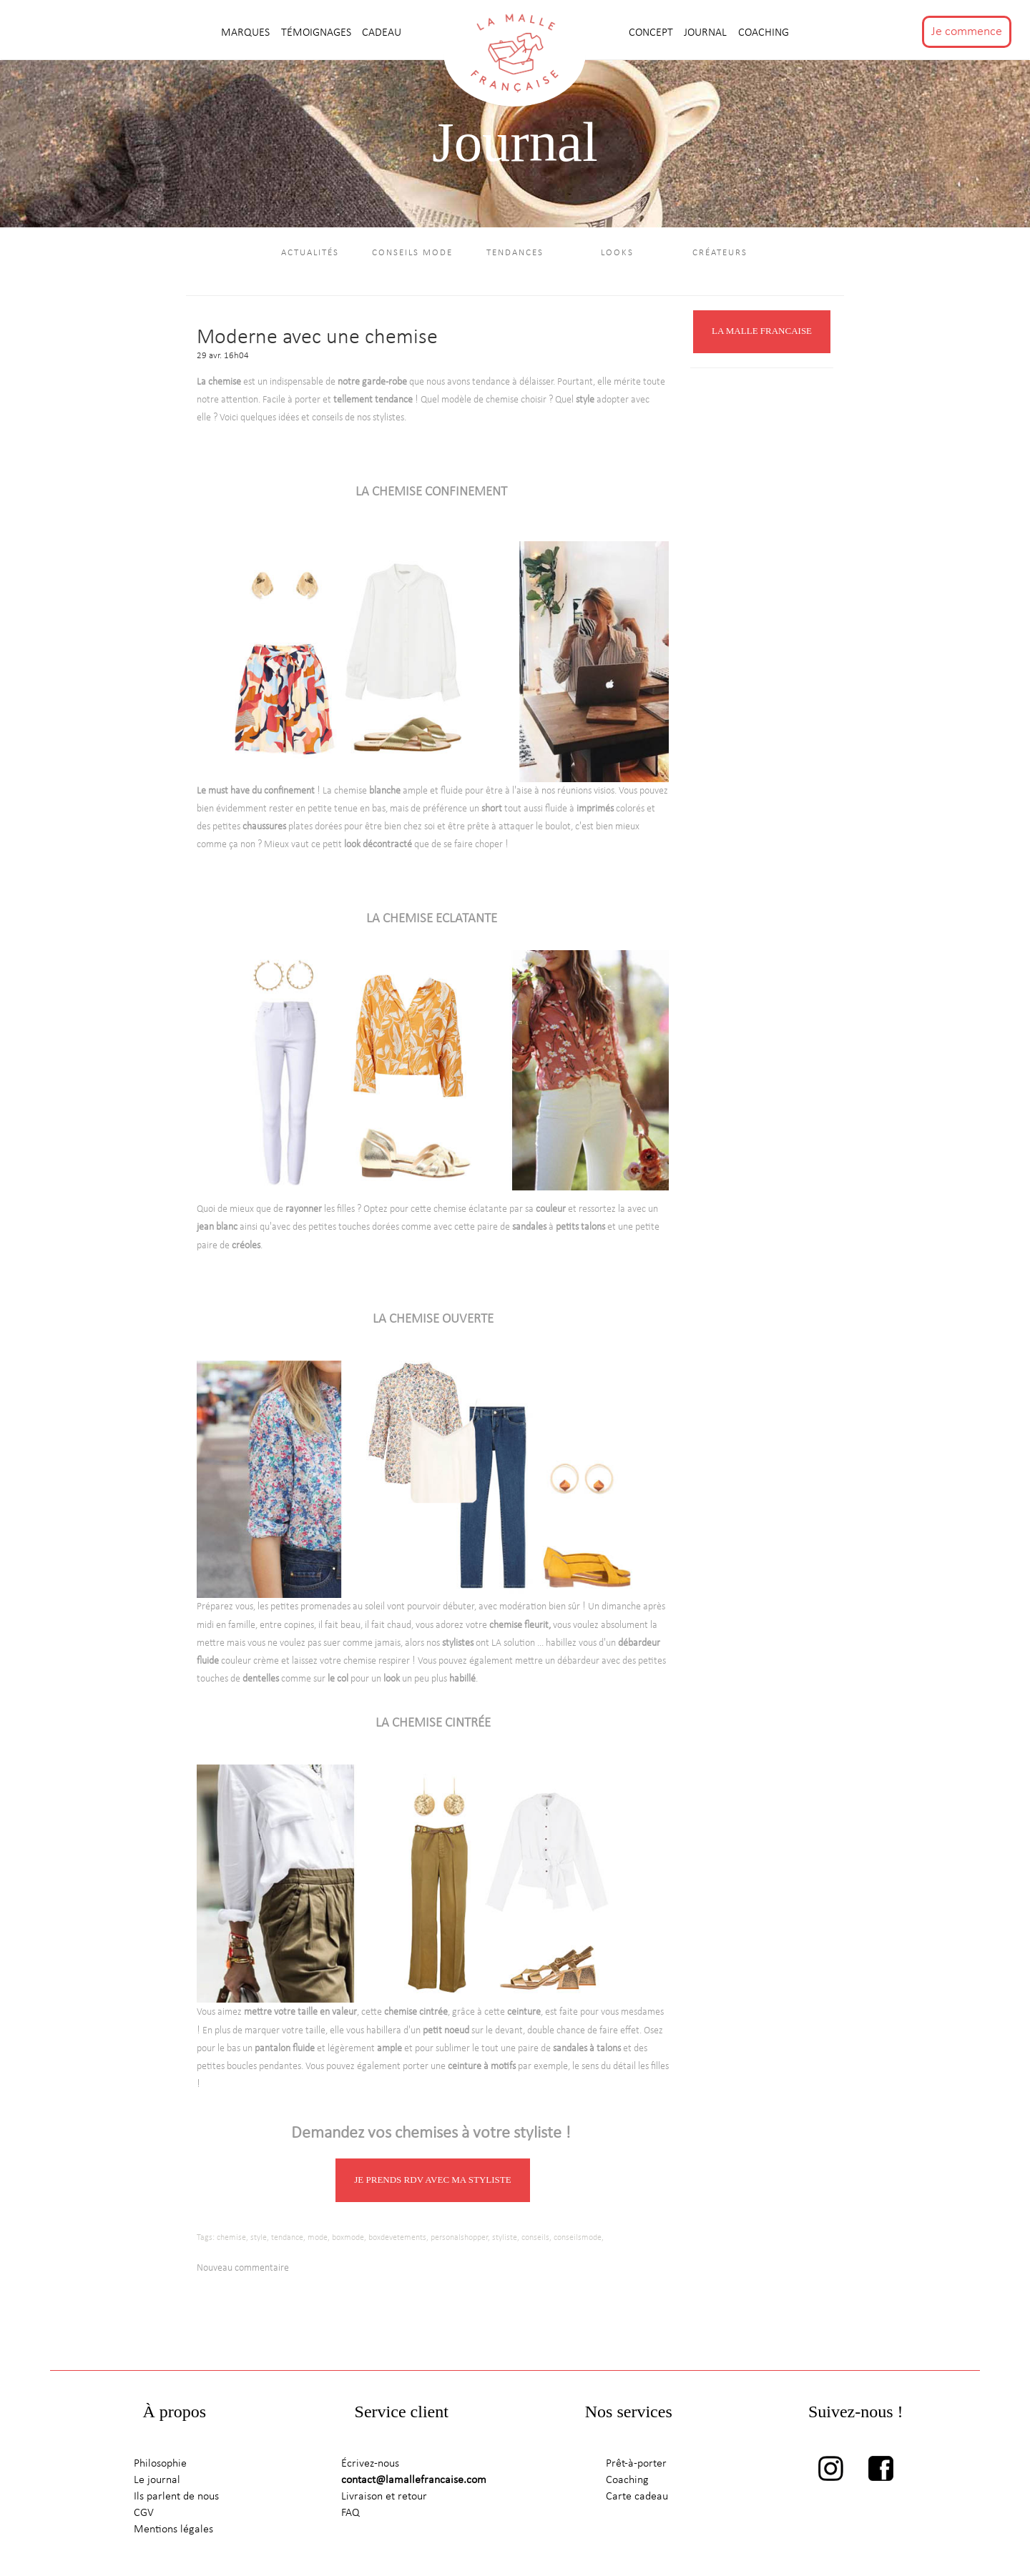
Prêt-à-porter (636, 2466)
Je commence (966, 32)
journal (707, 33)
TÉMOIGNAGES (317, 33)
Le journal (157, 2482)
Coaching (763, 33)
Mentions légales (173, 2531)
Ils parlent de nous (176, 2499)
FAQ (350, 2515)
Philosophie (160, 2466)
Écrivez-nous (370, 2466)
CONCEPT (652, 33)
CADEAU (381, 33)
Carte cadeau (637, 2499)
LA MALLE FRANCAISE (762, 333)
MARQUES (247, 33)
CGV (144, 2515)
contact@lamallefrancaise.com (413, 2482)
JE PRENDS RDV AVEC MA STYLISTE (432, 2182)
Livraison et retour (384, 2499)
